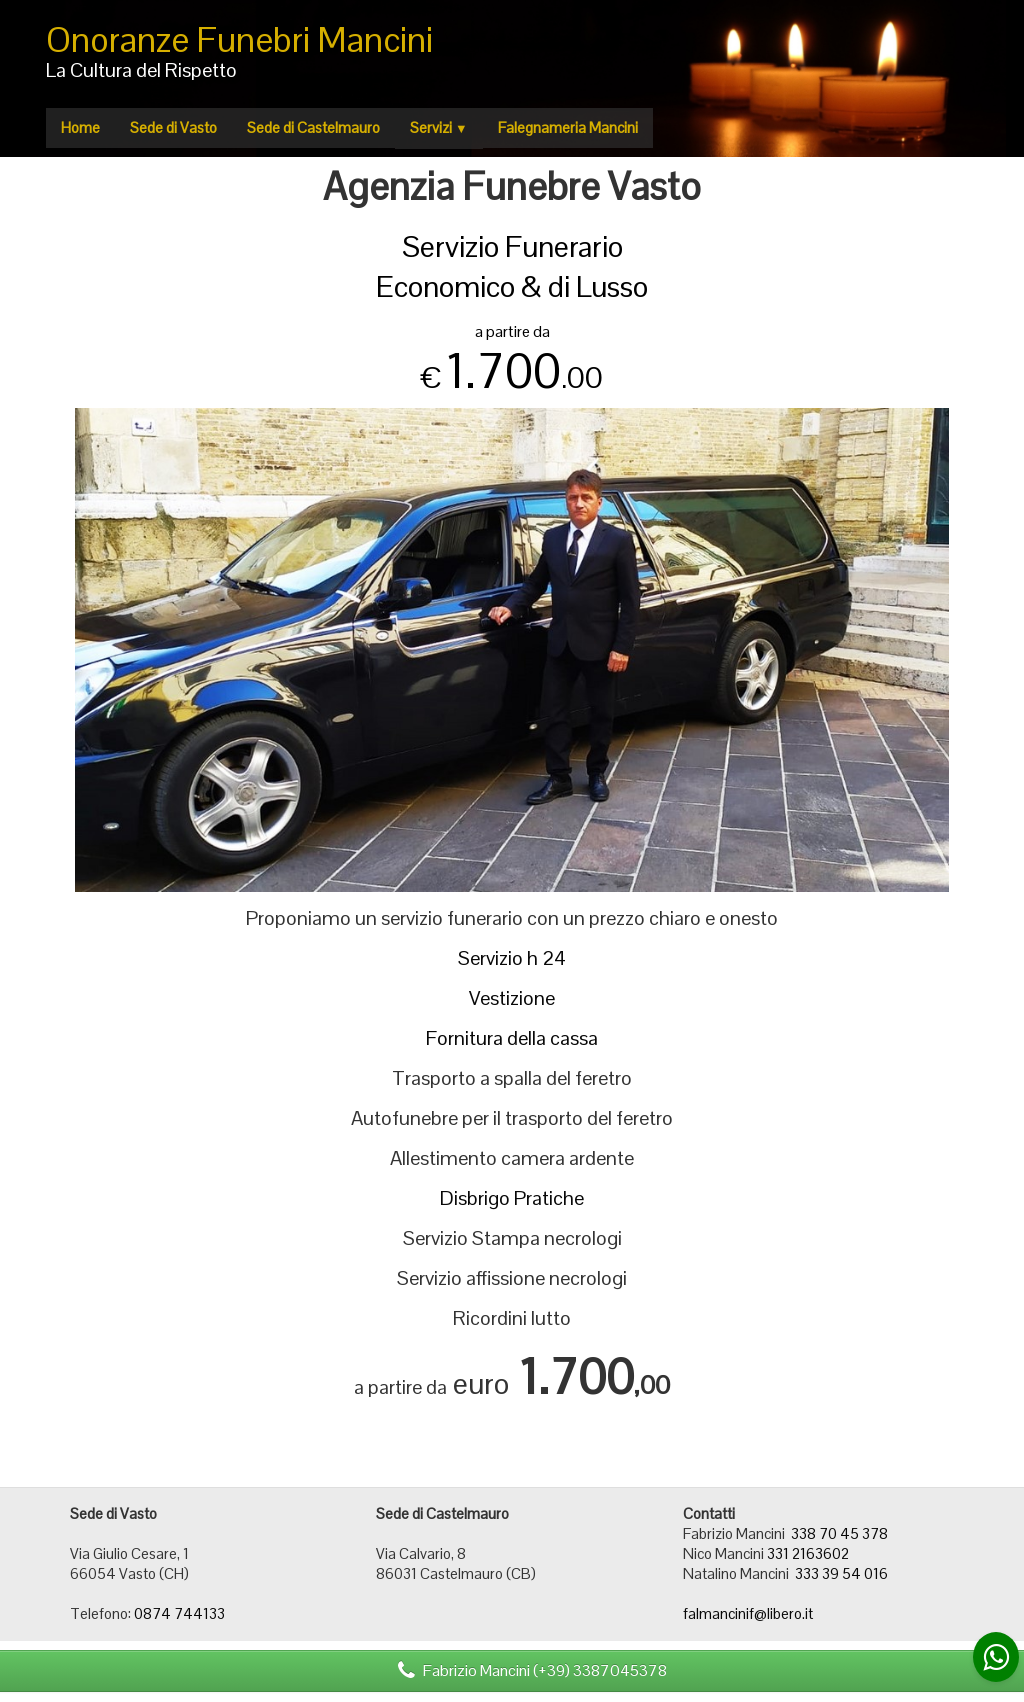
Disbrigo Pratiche (512, 1198)
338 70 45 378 (839, 1533)
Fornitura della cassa (512, 1038)
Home (80, 127)
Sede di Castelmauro (313, 127)
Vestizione (512, 998)
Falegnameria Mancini (568, 127)
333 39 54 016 (841, 1573)
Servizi (439, 127)
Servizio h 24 (512, 958)
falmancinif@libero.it (748, 1613)
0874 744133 (179, 1613)
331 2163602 (808, 1553)
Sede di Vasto (173, 127)
